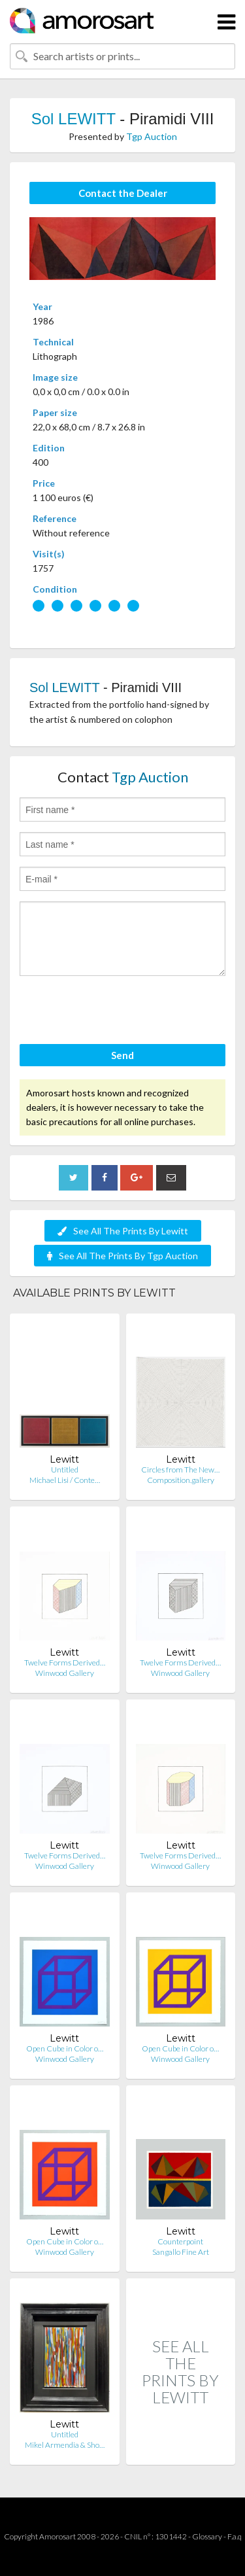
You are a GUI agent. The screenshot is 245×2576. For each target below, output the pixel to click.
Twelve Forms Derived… (64, 1662)
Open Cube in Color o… (64, 2048)
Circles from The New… (180, 1469)
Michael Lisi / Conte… (64, 1480)
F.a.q (234, 2536)
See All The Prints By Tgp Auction (122, 1255)
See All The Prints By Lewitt (122, 1230)
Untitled (64, 1469)
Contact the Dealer (122, 193)
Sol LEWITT (73, 119)
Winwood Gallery (64, 1673)
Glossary (207, 2536)
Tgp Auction (151, 136)
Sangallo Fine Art (180, 2252)
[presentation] (119, 1011)
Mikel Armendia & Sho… (65, 2445)
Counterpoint (180, 2241)
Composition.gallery (180, 1480)
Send (122, 1055)
